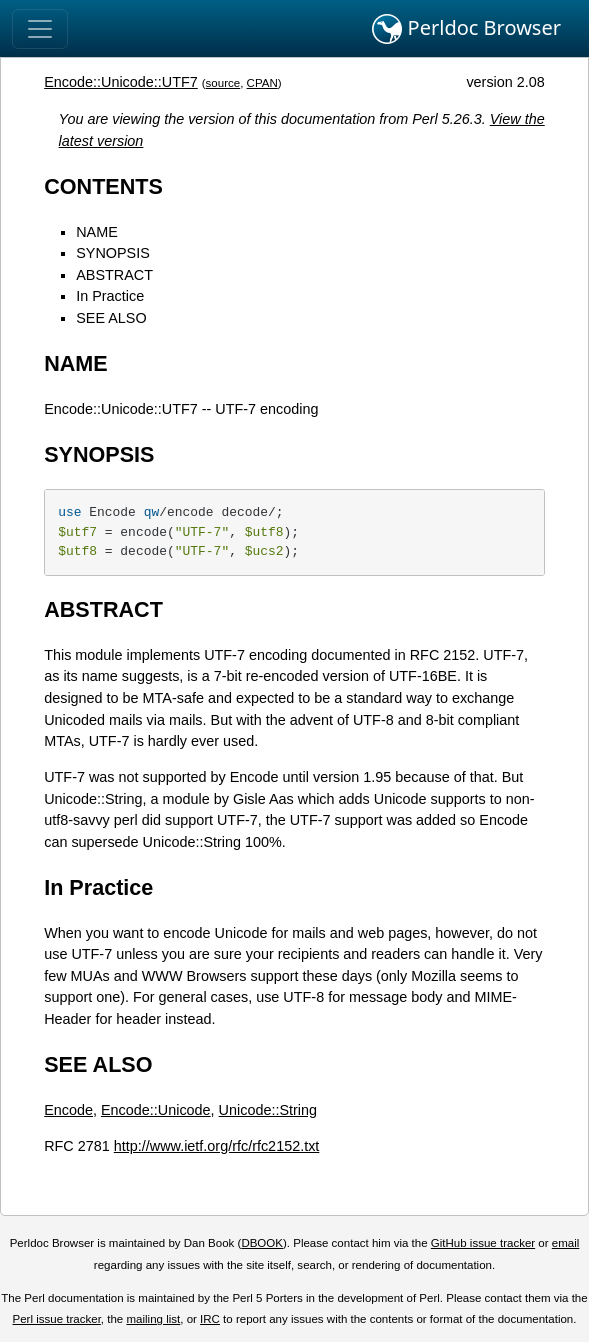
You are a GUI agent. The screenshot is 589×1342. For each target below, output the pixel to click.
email (566, 1243)
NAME (97, 232)
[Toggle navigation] (40, 29)
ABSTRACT (114, 275)
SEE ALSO (111, 318)
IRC (210, 1319)
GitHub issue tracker (483, 1243)
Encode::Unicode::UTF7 (121, 82)
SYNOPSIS (113, 253)
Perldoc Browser (466, 29)
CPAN (262, 83)
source (223, 83)
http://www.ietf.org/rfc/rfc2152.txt (217, 1146)
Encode (68, 1110)
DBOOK (262, 1243)
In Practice (110, 296)
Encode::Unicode (156, 1110)
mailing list (153, 1319)
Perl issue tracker (57, 1319)
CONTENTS (103, 186)
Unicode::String (268, 1110)
